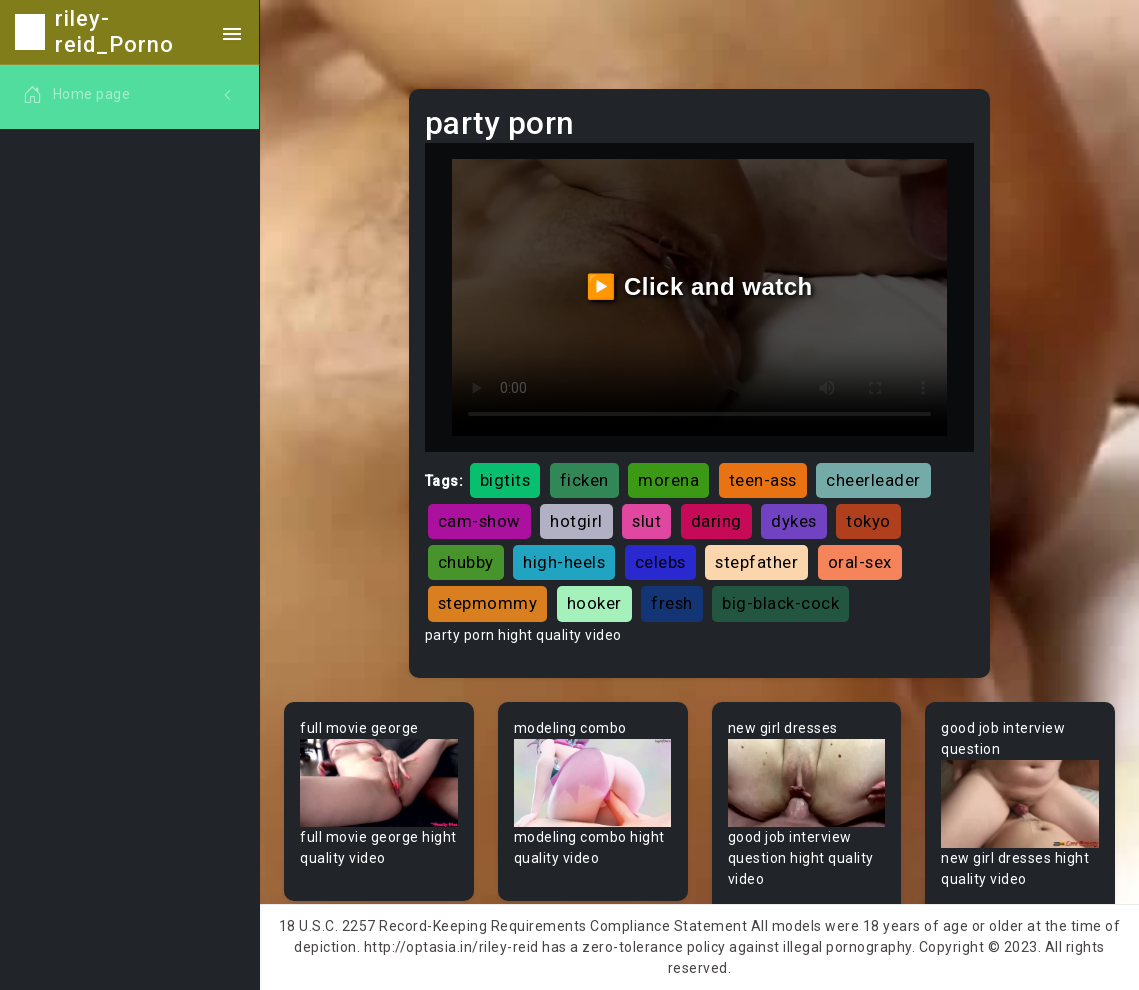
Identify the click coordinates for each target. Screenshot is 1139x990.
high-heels (564, 562)
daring (716, 521)
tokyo (868, 521)
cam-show (479, 521)
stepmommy (488, 603)
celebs (660, 562)
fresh (672, 603)
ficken (584, 480)
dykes (794, 521)
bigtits (505, 480)
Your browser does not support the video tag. (379, 783)
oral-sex (860, 562)
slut (646, 521)
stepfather (756, 562)
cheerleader (873, 480)
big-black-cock (780, 603)
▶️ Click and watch (699, 286)
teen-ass (763, 480)
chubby (466, 562)
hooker (594, 603)
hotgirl (576, 521)
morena (668, 480)
